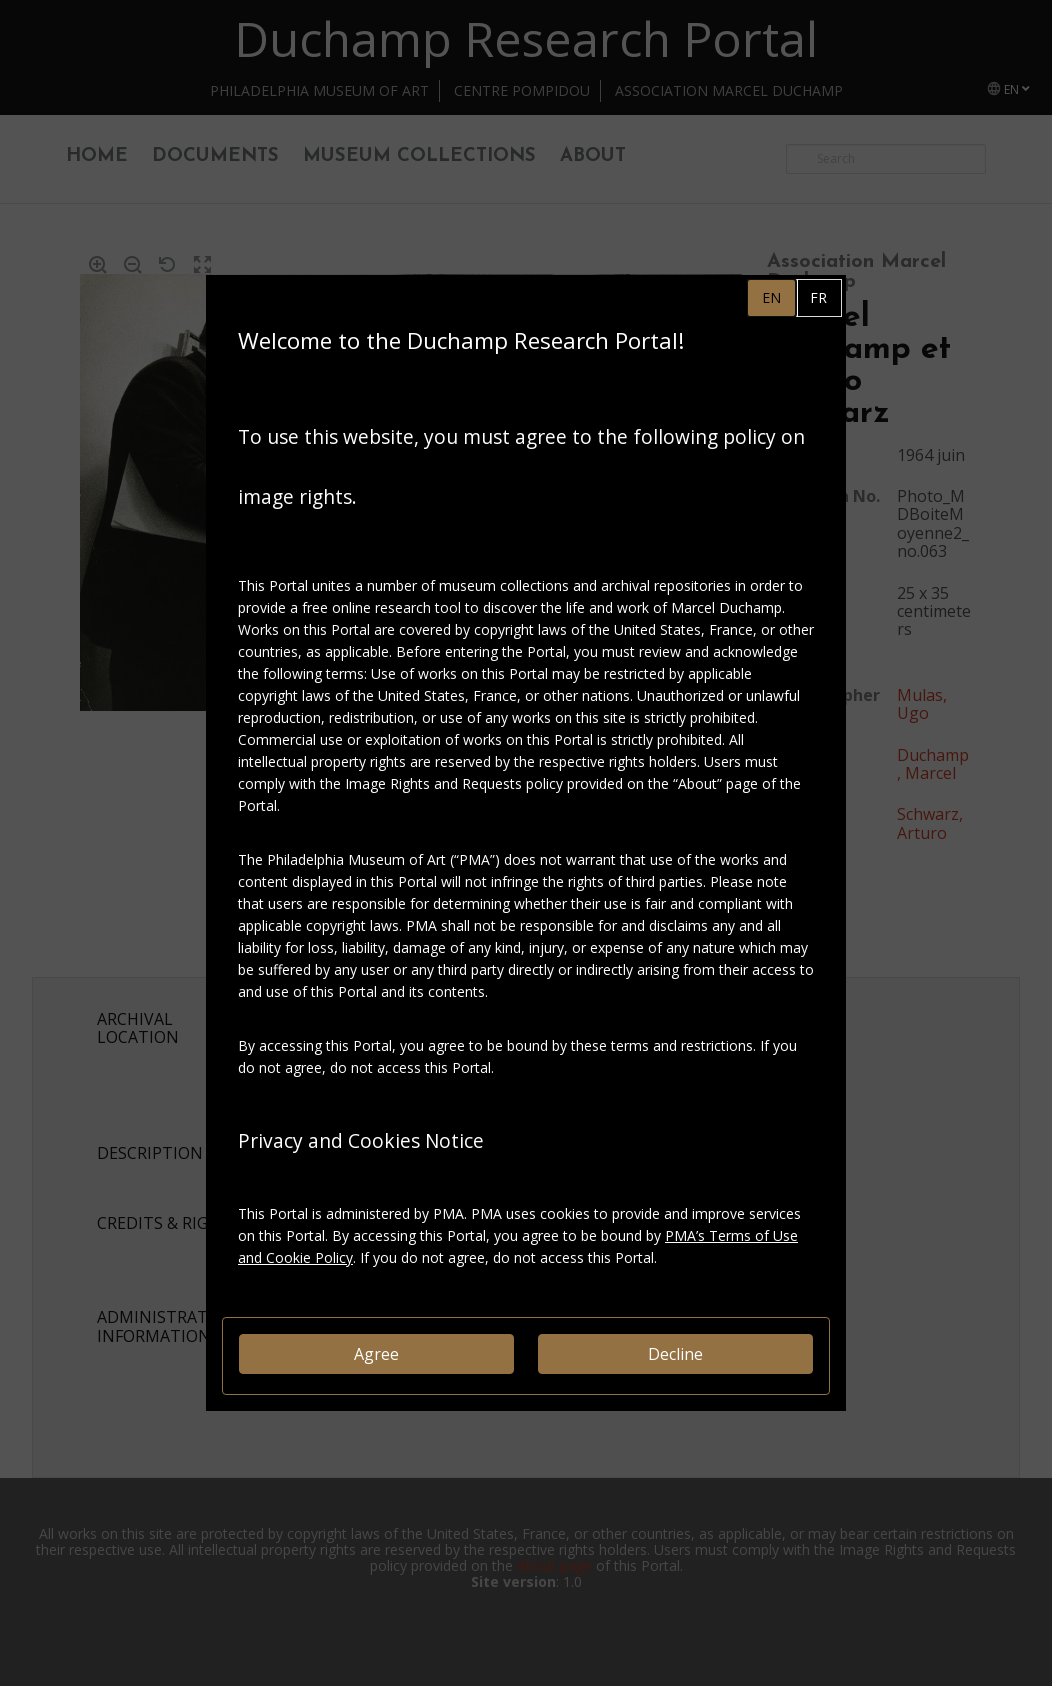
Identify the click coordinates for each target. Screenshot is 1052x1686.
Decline (675, 1354)
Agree (376, 1354)
